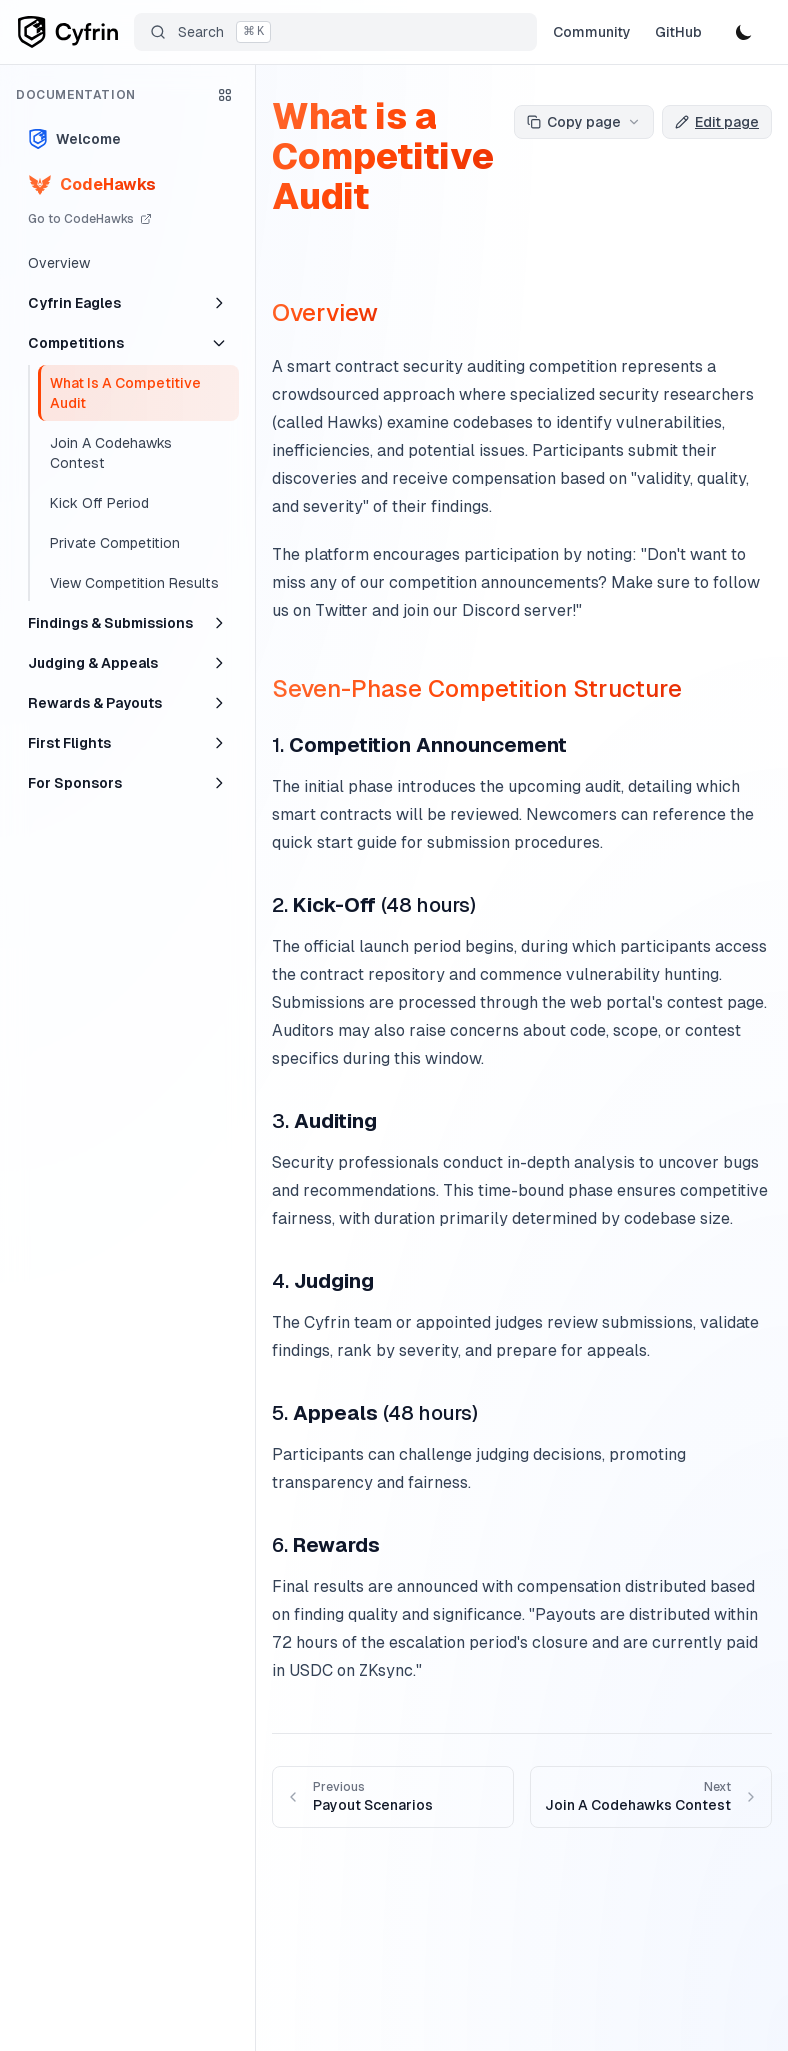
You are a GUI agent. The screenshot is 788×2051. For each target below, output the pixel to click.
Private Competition (115, 543)
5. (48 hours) (375, 1413)
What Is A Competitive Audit (125, 393)
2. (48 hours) (374, 905)
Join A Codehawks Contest (111, 453)
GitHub (678, 32)
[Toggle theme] (744, 32)
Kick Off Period (99, 503)
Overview (59, 263)
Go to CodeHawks (90, 219)
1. (419, 745)
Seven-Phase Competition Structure (477, 688)
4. (323, 1281)
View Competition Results (134, 583)
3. (324, 1121)
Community (592, 32)
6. (326, 1545)
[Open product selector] (225, 95)
